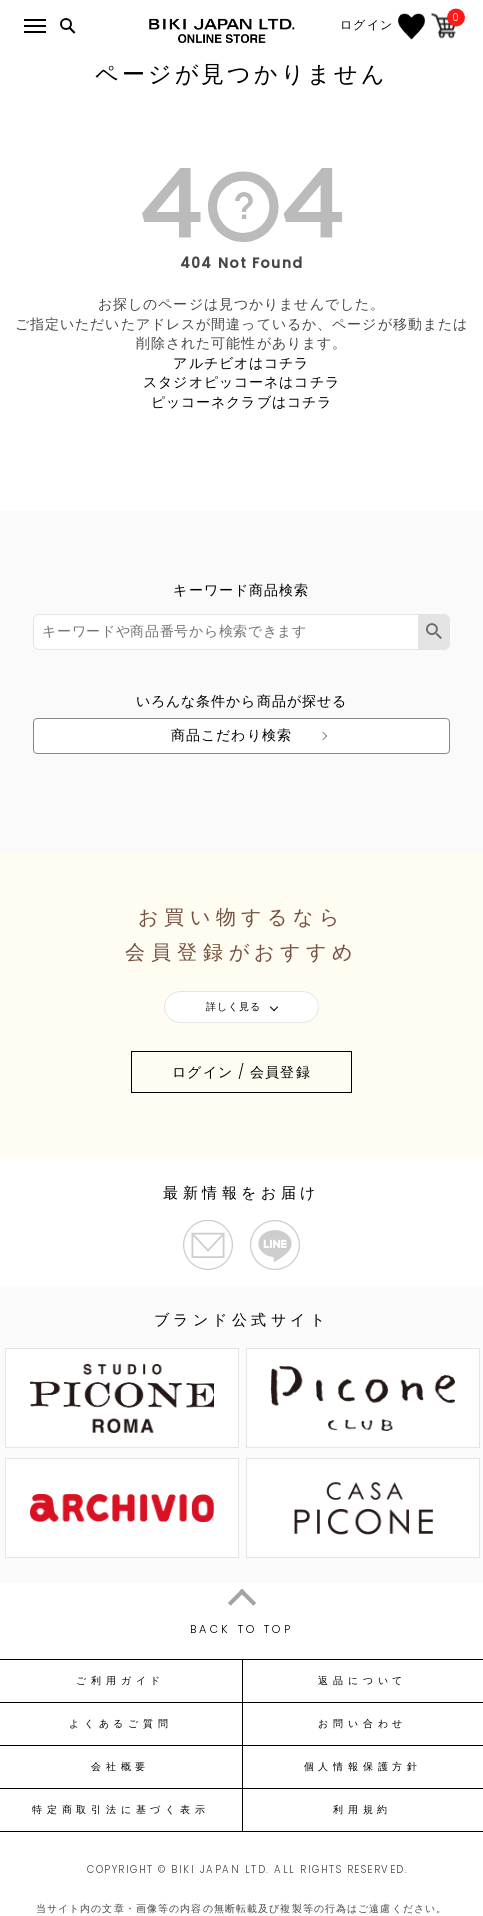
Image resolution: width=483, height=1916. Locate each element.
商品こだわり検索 (231, 735)
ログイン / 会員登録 (241, 1072)
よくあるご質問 (120, 1724)
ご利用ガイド (120, 1681)
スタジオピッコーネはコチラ (241, 382)
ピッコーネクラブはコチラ (241, 402)
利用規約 (362, 1810)
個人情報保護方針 (363, 1767)
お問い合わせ (362, 1724)
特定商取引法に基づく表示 (120, 1810)
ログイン (366, 25)
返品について (362, 1681)
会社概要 (120, 1767)
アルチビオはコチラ (241, 363)
